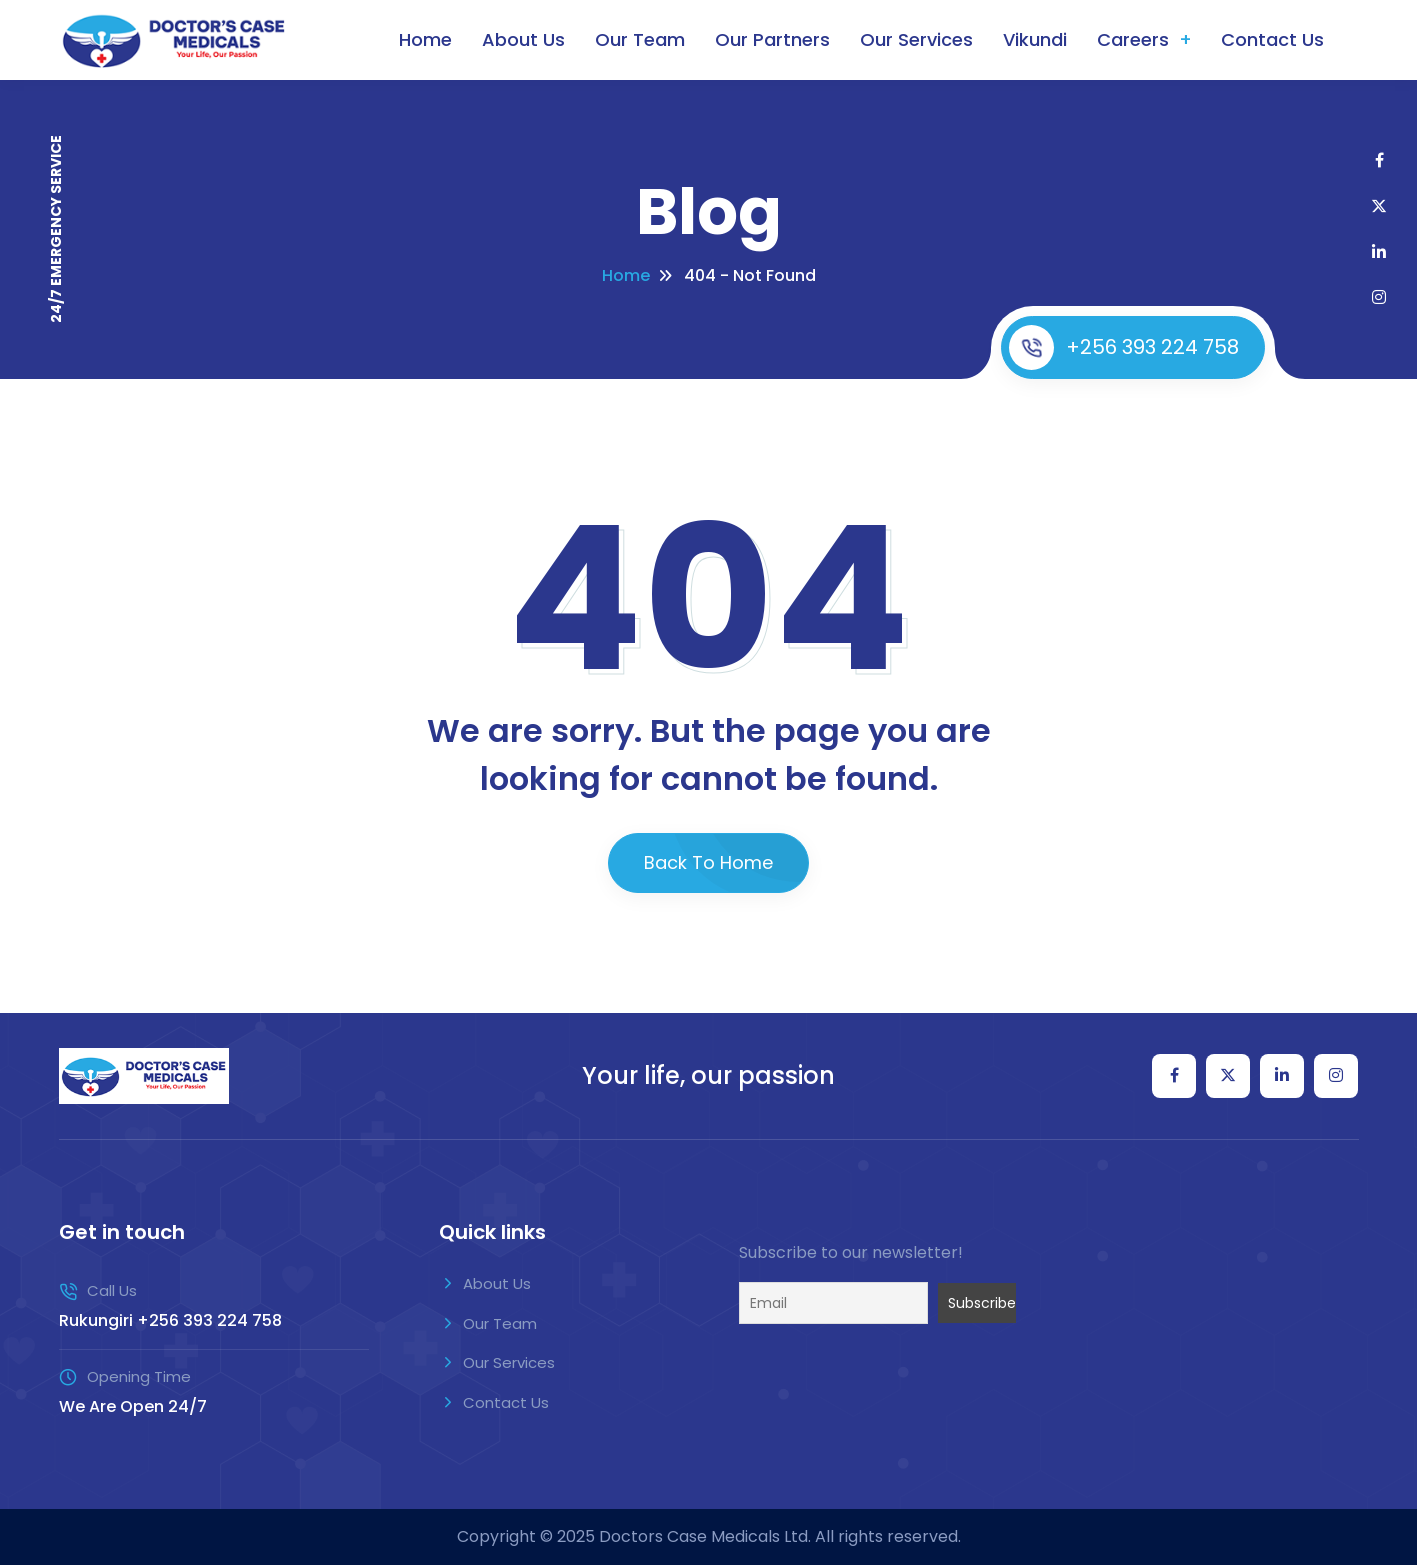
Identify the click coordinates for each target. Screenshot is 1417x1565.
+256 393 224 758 (1124, 347)
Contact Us (1272, 39)
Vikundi (1035, 39)
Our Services (916, 39)
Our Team (640, 39)
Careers (1133, 39)
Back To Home (708, 862)
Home (425, 39)
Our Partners (772, 39)
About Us (523, 39)
